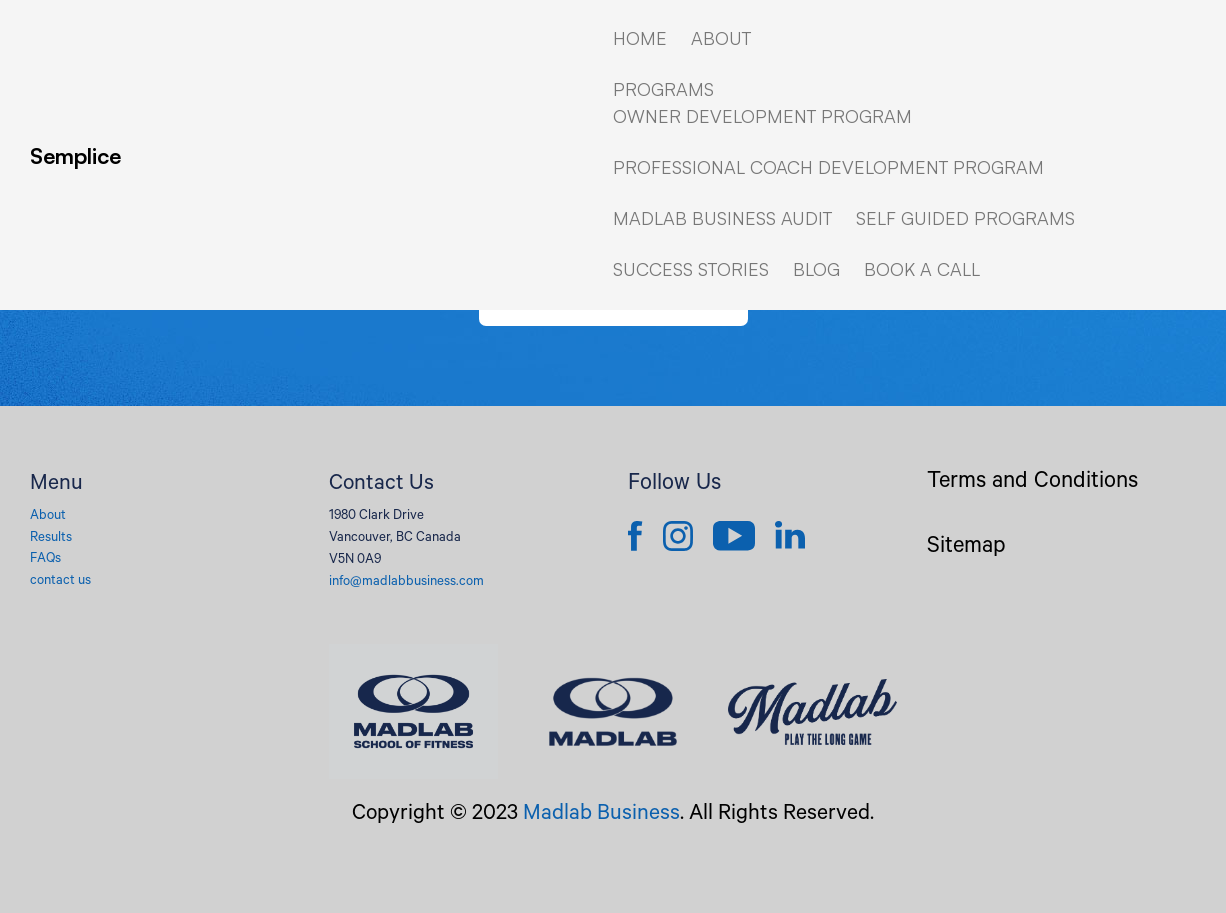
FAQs (45, 559)
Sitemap (966, 548)
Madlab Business (601, 815)
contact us (60, 581)
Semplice (75, 155)
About (48, 516)
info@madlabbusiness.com (406, 582)
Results (51, 538)
